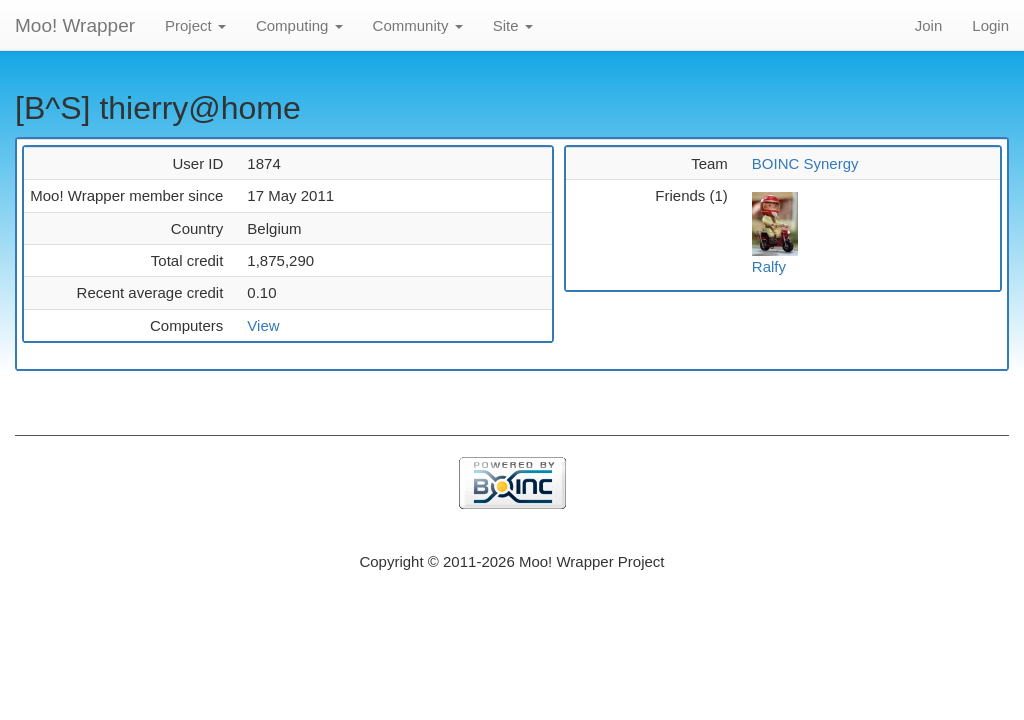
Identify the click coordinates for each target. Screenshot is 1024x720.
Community (418, 25)
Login (990, 25)
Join (929, 25)
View (263, 325)
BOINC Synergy (805, 163)
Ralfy (769, 266)
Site (513, 25)
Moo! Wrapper (75, 25)
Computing (299, 25)
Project (195, 25)
